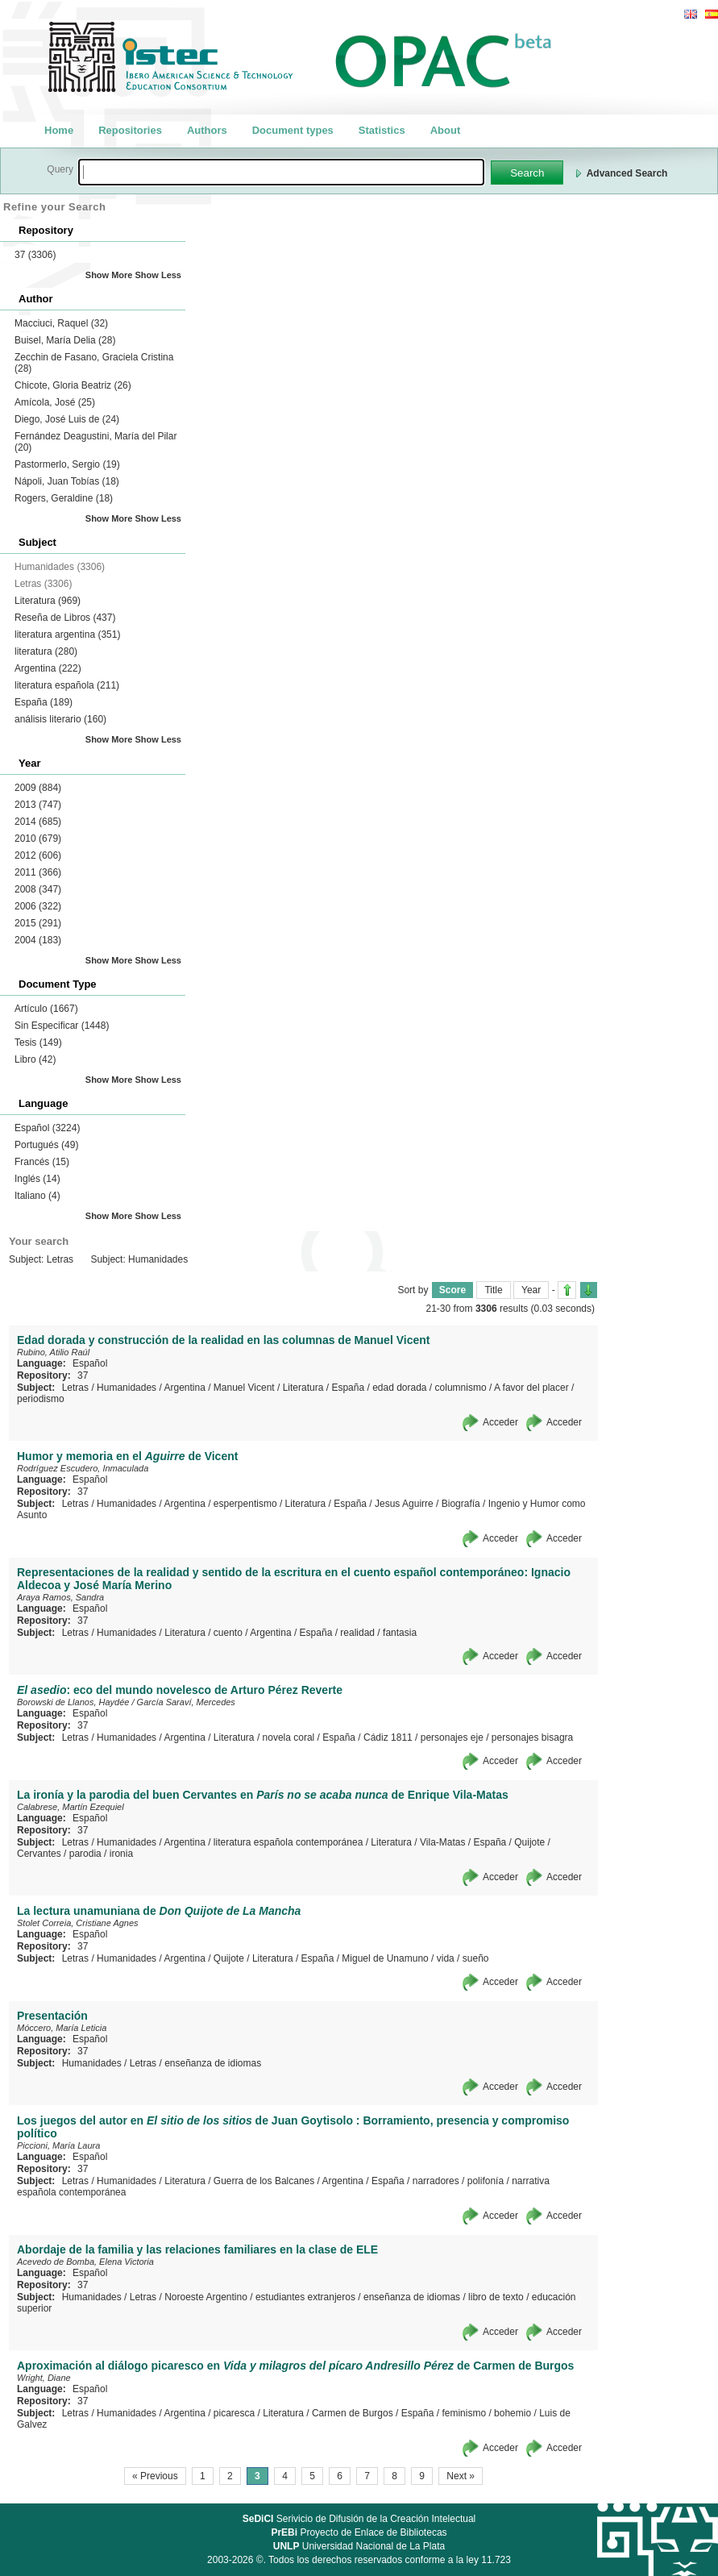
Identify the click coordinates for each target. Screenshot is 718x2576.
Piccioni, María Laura (58, 2145)
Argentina (48, 668)
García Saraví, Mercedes (186, 1702)
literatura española (67, 685)
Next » (460, 2476)
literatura (46, 651)
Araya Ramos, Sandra (60, 1597)
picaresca (234, 2413)
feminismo (464, 2413)
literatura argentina (67, 634)
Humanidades (126, 1387)
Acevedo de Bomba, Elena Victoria (85, 2261)
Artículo (46, 1008)
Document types (293, 130)
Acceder (500, 1422)
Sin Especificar (62, 1025)
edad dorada (399, 1387)
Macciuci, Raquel (61, 323)
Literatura (48, 600)
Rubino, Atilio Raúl (53, 1352)
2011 (38, 872)
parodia (85, 1853)
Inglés (37, 1178)
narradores (436, 2181)
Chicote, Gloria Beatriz (73, 385)
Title (493, 1290)
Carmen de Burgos (352, 2413)
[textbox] (281, 172)
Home (58, 130)
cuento (228, 1632)
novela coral (289, 1737)
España (44, 702)
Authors (207, 130)
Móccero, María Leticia (61, 2028)
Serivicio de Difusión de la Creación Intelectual (359, 2518)
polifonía (485, 2181)
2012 (38, 855)
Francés (42, 1161)
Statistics (382, 130)
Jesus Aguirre (404, 1503)
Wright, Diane (44, 2377)
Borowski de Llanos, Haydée (73, 1702)
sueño (476, 1958)
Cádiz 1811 (388, 1737)
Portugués (46, 1145)
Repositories (130, 130)
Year (531, 1290)
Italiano (37, 1195)
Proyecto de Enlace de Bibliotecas (358, 2532)
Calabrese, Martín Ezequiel (70, 1807)
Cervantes (39, 1853)
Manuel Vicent (244, 1387)
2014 (38, 821)
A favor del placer (531, 1387)
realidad (357, 1632)
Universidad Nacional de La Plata (359, 2546)
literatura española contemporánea (288, 1842)
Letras (75, 1387)
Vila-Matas (442, 1842)
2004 (38, 940)
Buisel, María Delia (65, 340)
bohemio (512, 2413)
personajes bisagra (532, 1737)
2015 (38, 923)
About (445, 130)
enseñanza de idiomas (212, 2063)
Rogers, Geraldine (64, 498)
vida (445, 1958)
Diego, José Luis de (67, 419)
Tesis (38, 1042)
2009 (38, 787)
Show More (109, 275)
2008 (38, 889)
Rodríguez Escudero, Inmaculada (82, 1468)
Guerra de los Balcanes (264, 2181)
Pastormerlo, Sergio (67, 464)
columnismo (461, 1387)
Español (47, 1128)
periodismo (40, 1399)
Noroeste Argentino (205, 2297)
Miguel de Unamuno (385, 1958)
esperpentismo (245, 1503)
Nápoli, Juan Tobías (67, 481)
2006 (38, 906)
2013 (38, 804)
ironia (121, 1853)
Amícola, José (55, 402)
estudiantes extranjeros (305, 2297)
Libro (35, 1059)
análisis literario (60, 719)
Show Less (158, 275)
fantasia (400, 1632)
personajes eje (452, 1737)
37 (35, 254)
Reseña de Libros (65, 617)
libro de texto (496, 2297)
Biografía (461, 1503)
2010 (38, 838)
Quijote (529, 1842)
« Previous (155, 2476)
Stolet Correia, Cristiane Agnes (78, 1923)
